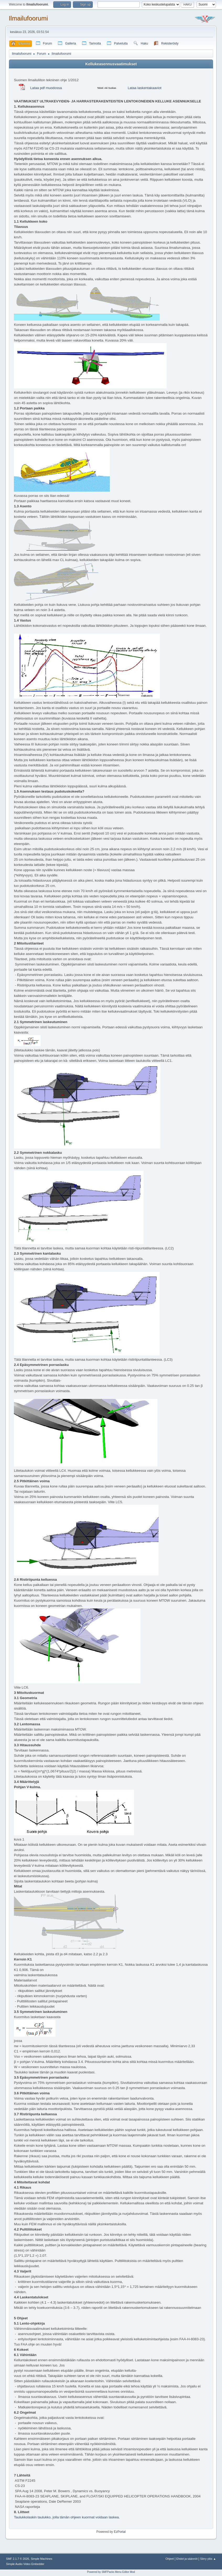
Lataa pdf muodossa (46, 88)
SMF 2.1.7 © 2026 (17, 2558)
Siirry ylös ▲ (208, 2558)
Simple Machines (41, 2558)
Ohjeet (169, 2558)
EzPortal (120, 2532)
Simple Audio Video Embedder (25, 2564)
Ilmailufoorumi (28, 18)
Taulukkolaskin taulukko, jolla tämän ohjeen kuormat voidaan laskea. (67, 2517)
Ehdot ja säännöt (187, 2558)
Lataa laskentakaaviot (144, 88)
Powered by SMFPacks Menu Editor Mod (111, 2571)
